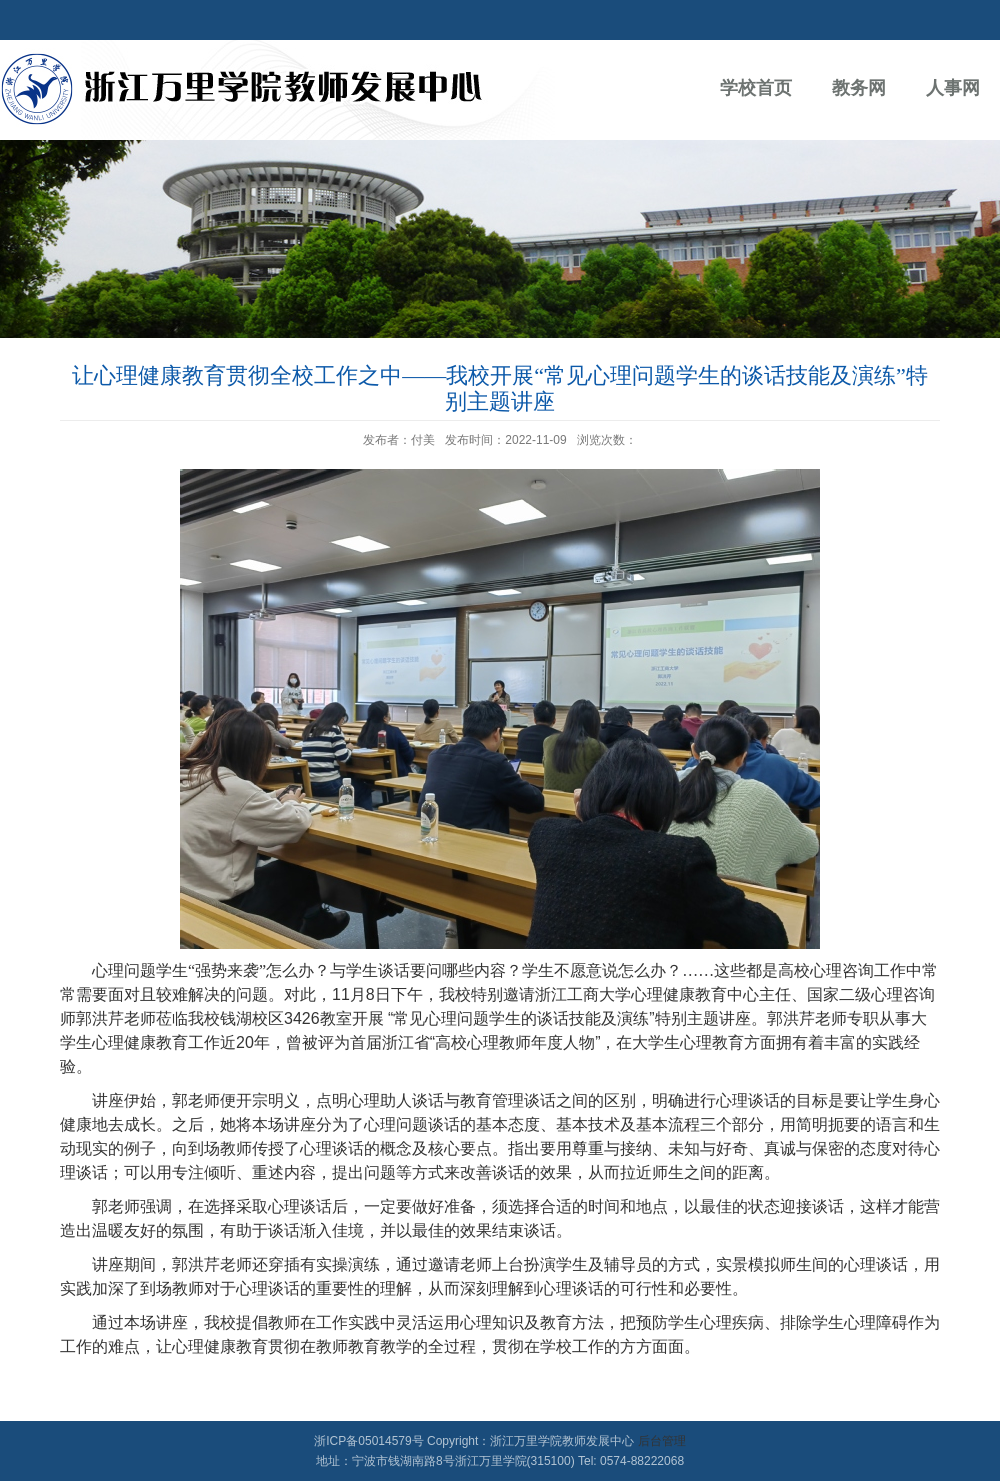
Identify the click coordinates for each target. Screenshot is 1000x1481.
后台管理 (662, 1441)
